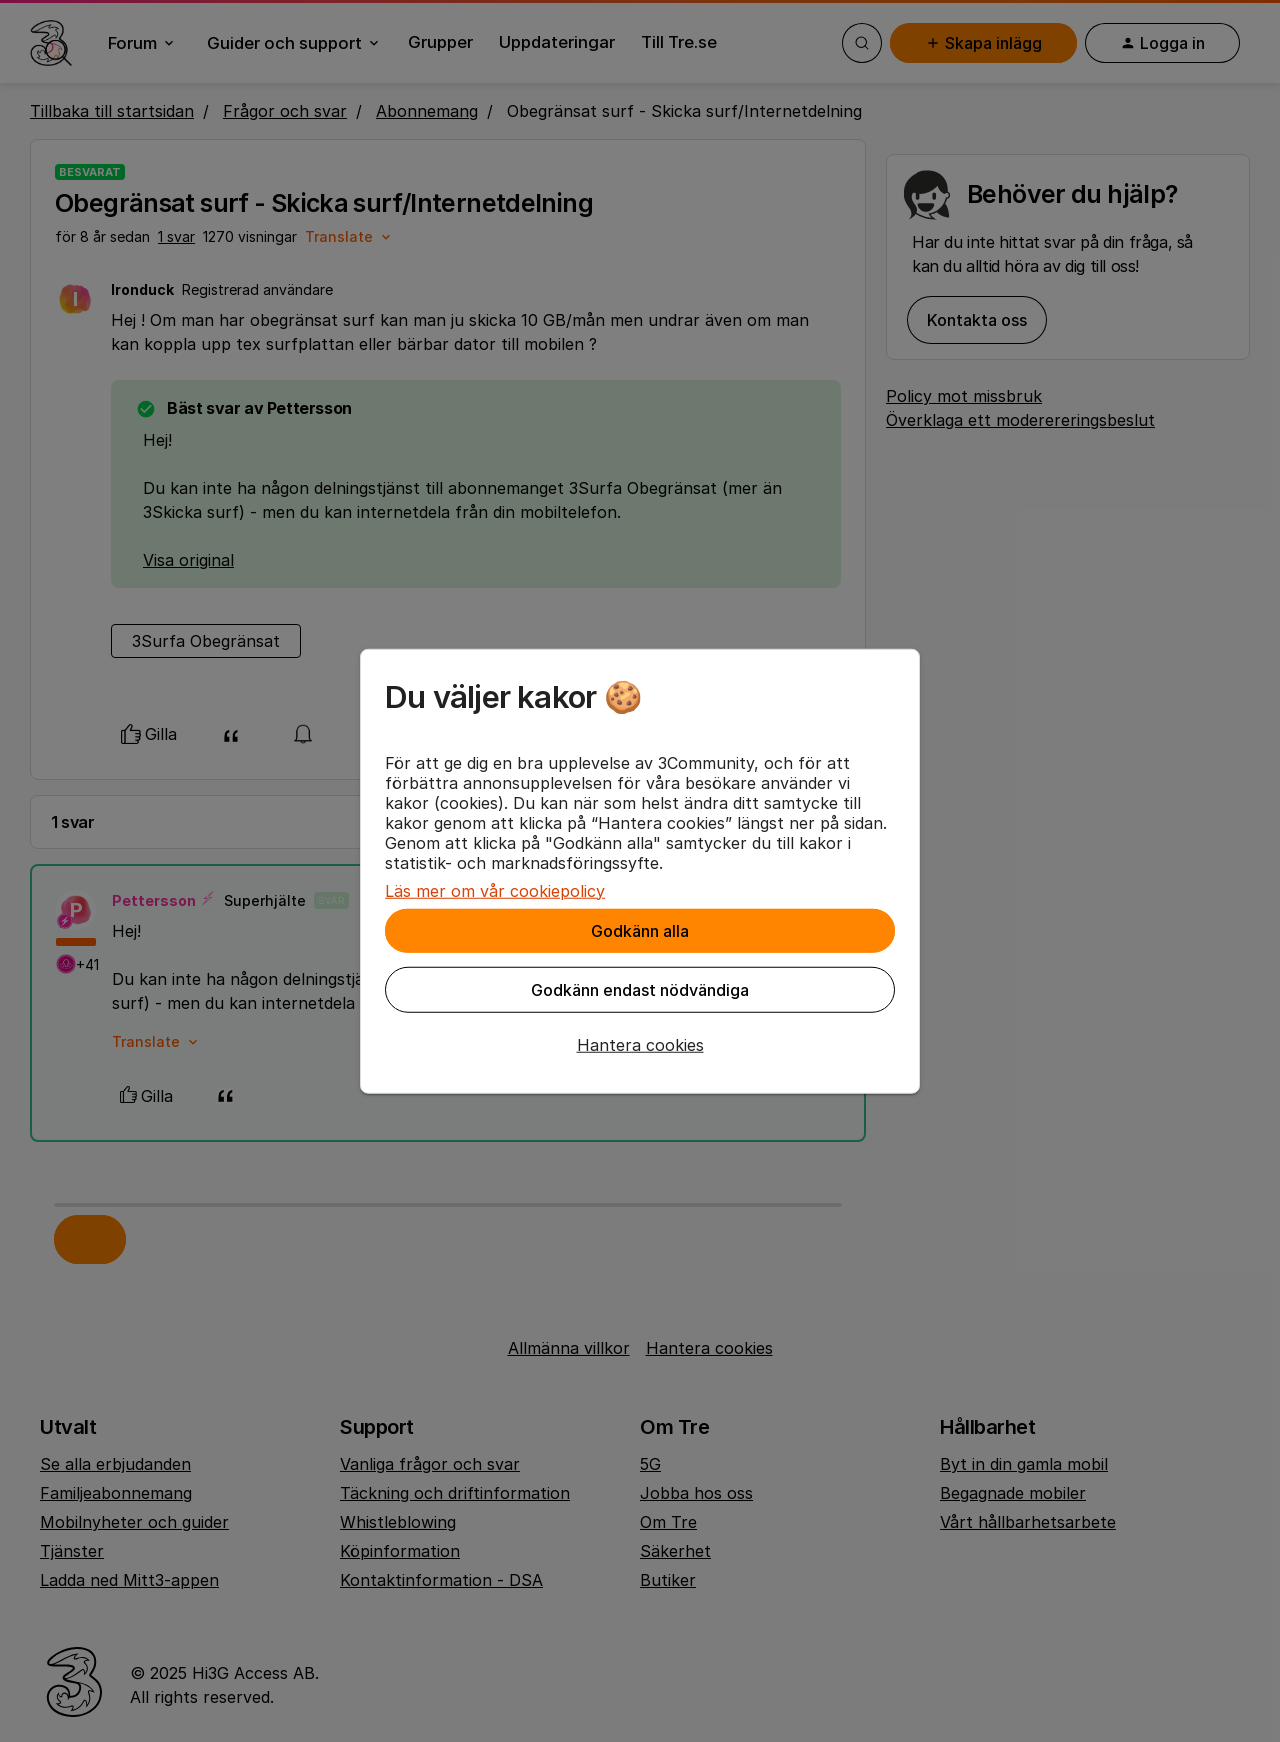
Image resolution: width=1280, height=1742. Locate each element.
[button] (640, 1044)
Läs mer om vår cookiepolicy (495, 890)
